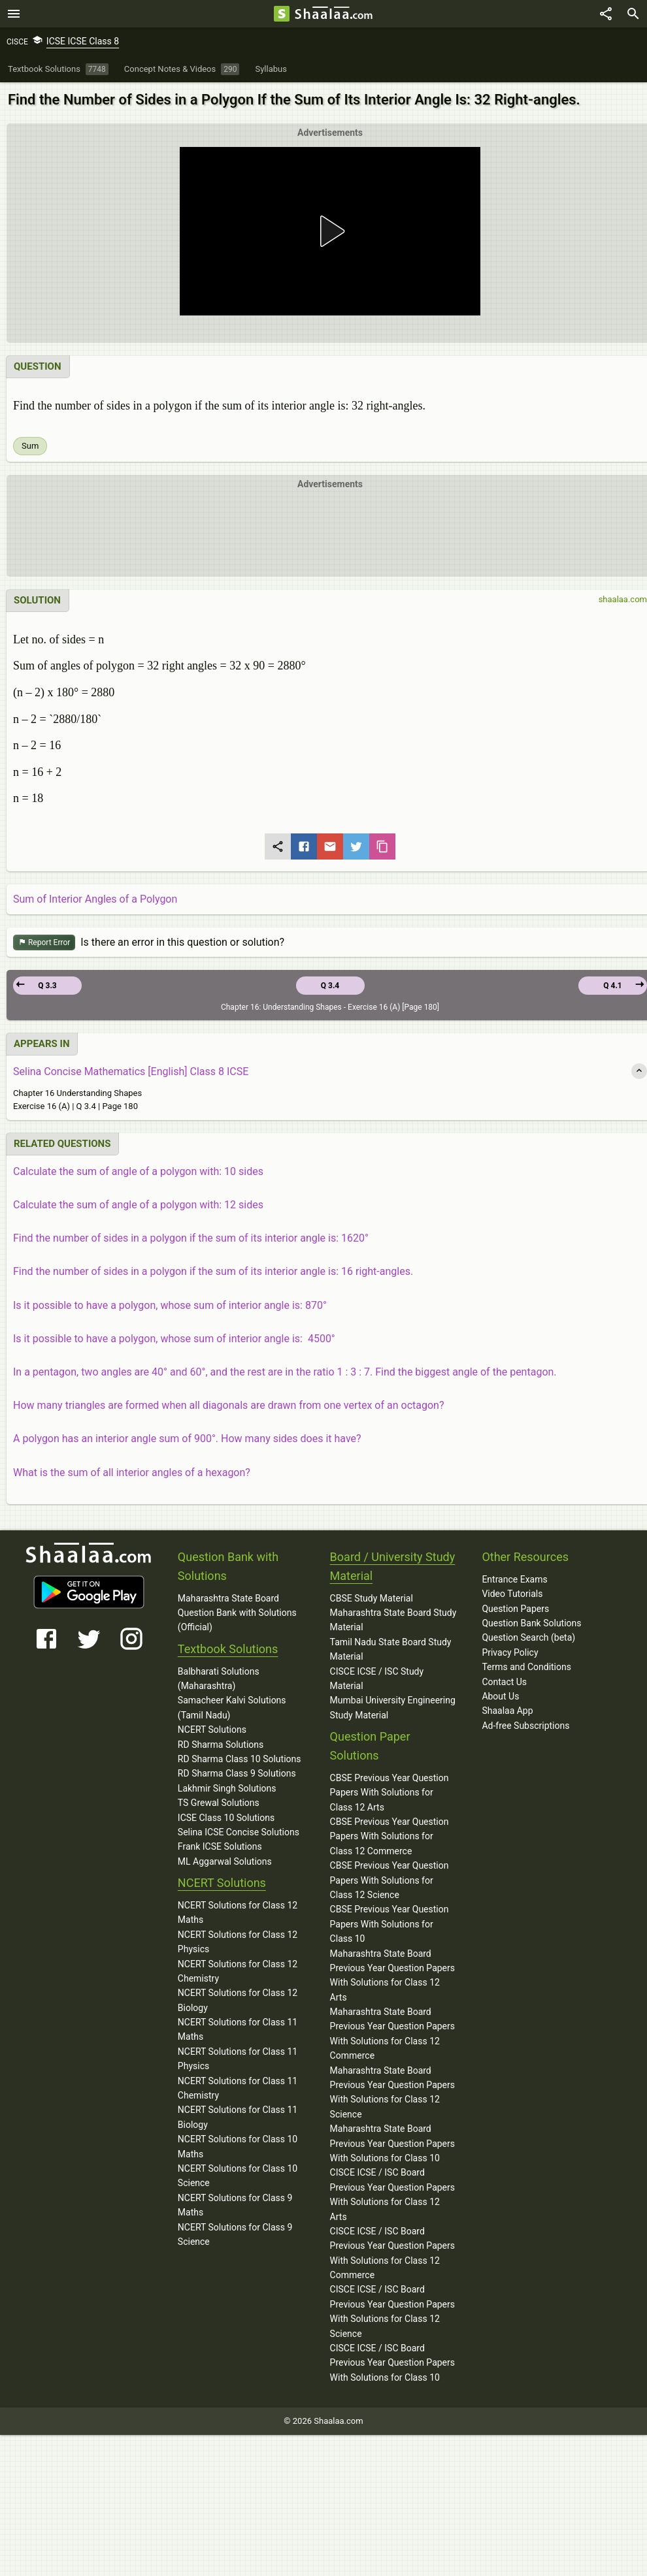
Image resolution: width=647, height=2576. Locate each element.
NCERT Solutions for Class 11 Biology (237, 2116)
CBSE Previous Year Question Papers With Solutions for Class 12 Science (389, 1880)
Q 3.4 (330, 985)
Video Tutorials (512, 1593)
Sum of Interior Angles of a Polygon (95, 899)
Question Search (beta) (528, 1637)
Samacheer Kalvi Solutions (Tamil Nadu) (232, 1707)
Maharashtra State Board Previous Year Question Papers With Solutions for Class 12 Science (392, 2092)
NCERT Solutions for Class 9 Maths (235, 2205)
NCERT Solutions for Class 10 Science (237, 2175)
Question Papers (515, 1608)
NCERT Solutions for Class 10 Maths (237, 2146)
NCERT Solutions (212, 1729)
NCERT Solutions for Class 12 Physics (237, 1941)
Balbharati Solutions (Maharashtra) (218, 1678)
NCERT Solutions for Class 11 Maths (237, 2029)
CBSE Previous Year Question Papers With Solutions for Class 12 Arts (389, 1792)
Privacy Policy (510, 1652)
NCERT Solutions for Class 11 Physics (237, 2058)
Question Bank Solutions (531, 1623)
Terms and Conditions (526, 1667)
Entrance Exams (514, 1579)
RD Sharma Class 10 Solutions (239, 1759)
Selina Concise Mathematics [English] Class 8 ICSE (130, 1071)
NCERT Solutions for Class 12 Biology (237, 2000)
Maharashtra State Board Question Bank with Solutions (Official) (237, 1613)
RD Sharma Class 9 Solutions (237, 1773)
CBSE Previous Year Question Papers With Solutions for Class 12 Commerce (389, 1836)
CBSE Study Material (371, 1598)
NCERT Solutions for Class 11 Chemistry (237, 2088)
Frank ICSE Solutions (220, 1846)
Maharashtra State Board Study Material (393, 1619)
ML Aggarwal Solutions (225, 1861)
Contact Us (504, 1682)
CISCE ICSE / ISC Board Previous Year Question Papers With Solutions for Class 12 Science (392, 2311)
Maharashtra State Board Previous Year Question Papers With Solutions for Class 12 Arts (392, 1975)
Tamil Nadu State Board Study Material (391, 1649)
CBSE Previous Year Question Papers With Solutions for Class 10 (389, 1924)
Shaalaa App (507, 1710)
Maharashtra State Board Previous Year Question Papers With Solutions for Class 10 (392, 2143)
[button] (330, 231)
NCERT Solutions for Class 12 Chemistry (237, 1971)
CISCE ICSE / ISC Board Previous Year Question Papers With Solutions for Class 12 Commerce (392, 2253)
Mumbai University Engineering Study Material (393, 1707)
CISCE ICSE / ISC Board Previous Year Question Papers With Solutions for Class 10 (392, 2363)
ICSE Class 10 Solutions (226, 1817)
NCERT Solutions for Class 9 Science (235, 2234)
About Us (500, 1696)
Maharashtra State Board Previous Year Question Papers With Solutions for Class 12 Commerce (392, 2033)
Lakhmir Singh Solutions (227, 1788)
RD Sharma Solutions (220, 1744)
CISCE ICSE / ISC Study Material (377, 1678)
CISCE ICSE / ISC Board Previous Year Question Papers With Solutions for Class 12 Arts (392, 2194)
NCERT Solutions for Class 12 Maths (237, 1912)
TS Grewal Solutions (218, 1802)
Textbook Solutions (228, 1649)
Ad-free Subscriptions (525, 1725)
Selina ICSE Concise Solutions (238, 1832)
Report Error (44, 943)
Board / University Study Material (393, 1566)
